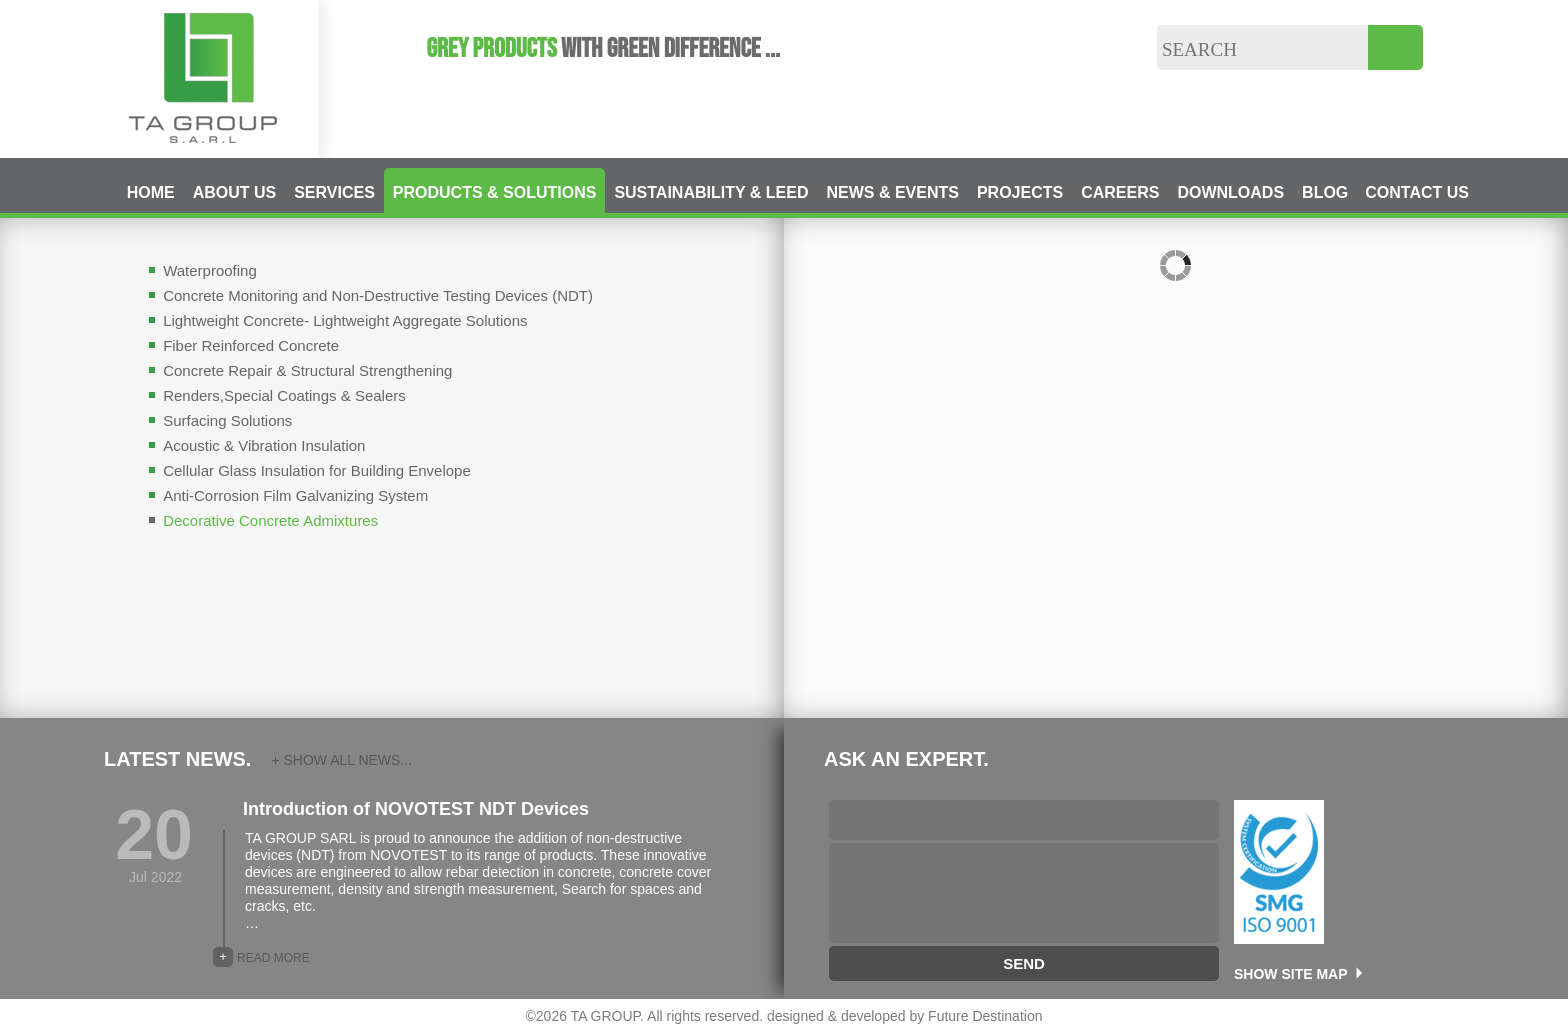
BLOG (1325, 192)
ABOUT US (235, 192)
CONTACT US (1417, 192)
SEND (1024, 963)
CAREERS (1120, 192)
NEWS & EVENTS (892, 192)
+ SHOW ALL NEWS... (341, 760)
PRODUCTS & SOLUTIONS (495, 192)
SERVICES (334, 192)
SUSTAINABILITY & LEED (711, 192)
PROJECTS (1020, 192)
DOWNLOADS (1230, 192)
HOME (151, 192)
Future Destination (985, 1016)
